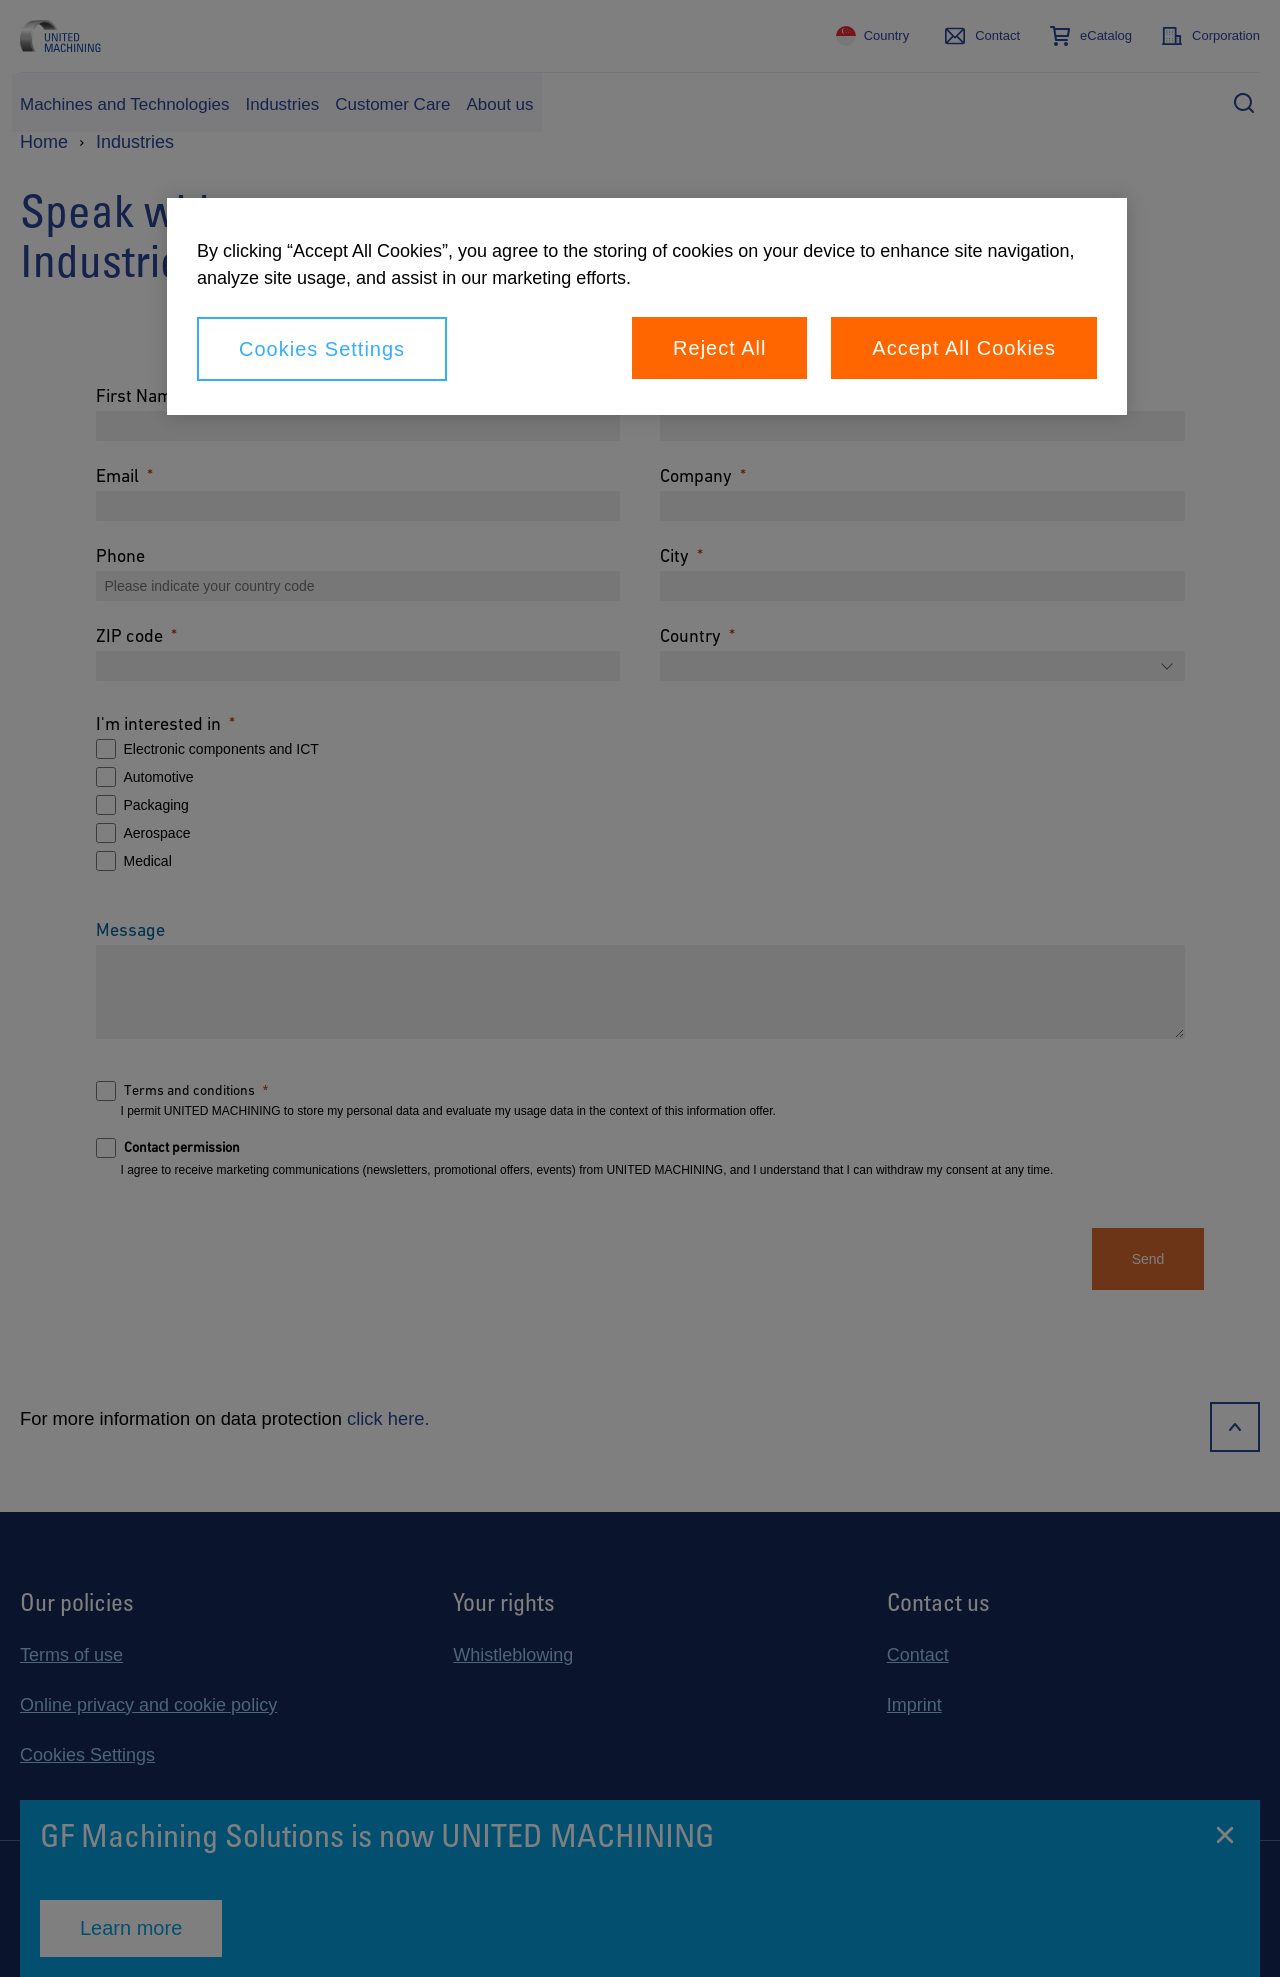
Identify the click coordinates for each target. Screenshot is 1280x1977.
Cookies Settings (322, 349)
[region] (647, 306)
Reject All (719, 348)
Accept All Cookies (964, 348)
